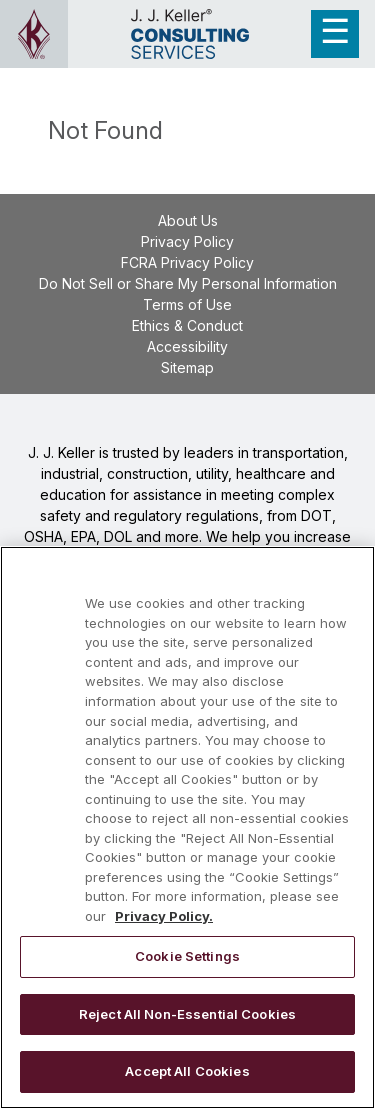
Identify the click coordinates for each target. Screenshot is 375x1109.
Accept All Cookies (187, 1071)
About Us (188, 220)
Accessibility (187, 346)
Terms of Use (187, 304)
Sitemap (187, 367)
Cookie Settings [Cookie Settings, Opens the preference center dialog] (187, 956)
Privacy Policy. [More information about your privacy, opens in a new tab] (164, 916)
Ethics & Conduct (187, 325)
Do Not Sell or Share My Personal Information (188, 283)
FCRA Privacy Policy (187, 262)
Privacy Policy (187, 241)
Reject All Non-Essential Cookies (187, 1014)
